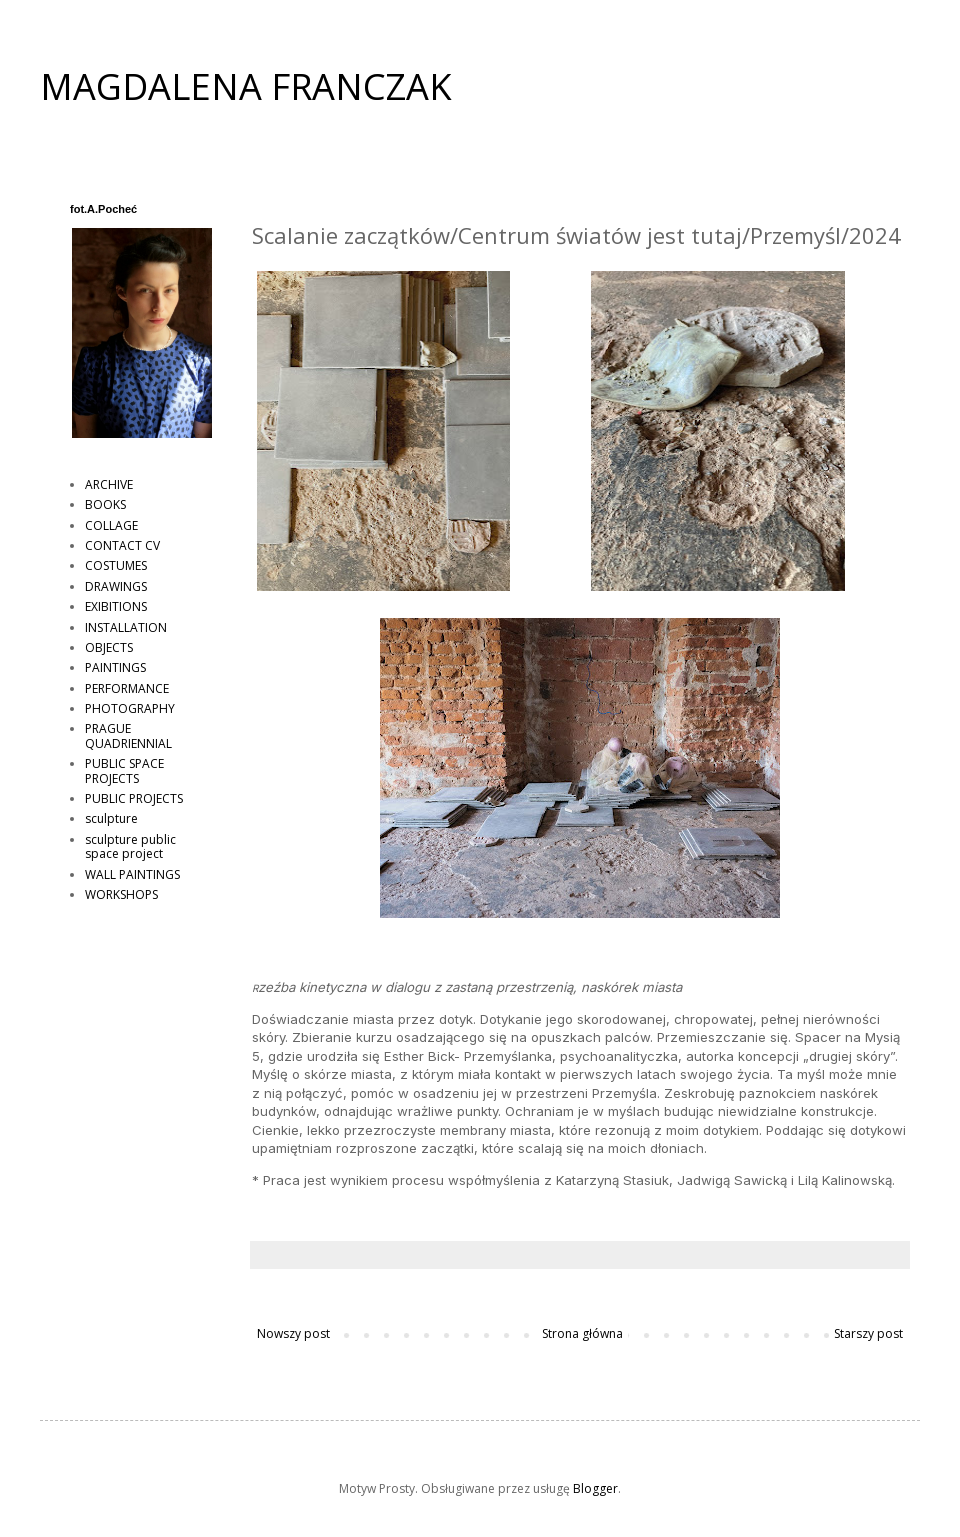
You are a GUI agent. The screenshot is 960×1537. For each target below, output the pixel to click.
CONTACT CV (122, 545)
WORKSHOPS (121, 894)
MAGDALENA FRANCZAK (246, 86)
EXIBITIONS (116, 606)
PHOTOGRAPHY (130, 708)
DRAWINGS (116, 586)
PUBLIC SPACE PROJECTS (124, 770)
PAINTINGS (115, 667)
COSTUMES (116, 565)
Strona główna (582, 1333)
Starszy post (868, 1333)
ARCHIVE (109, 484)
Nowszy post (293, 1333)
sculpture (111, 818)
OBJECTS (109, 647)
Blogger (595, 1488)
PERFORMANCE (127, 688)
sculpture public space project (130, 846)
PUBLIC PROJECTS (134, 798)
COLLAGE (111, 525)
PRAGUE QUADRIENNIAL (128, 735)
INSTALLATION (126, 627)
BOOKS (105, 504)
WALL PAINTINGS (132, 874)
